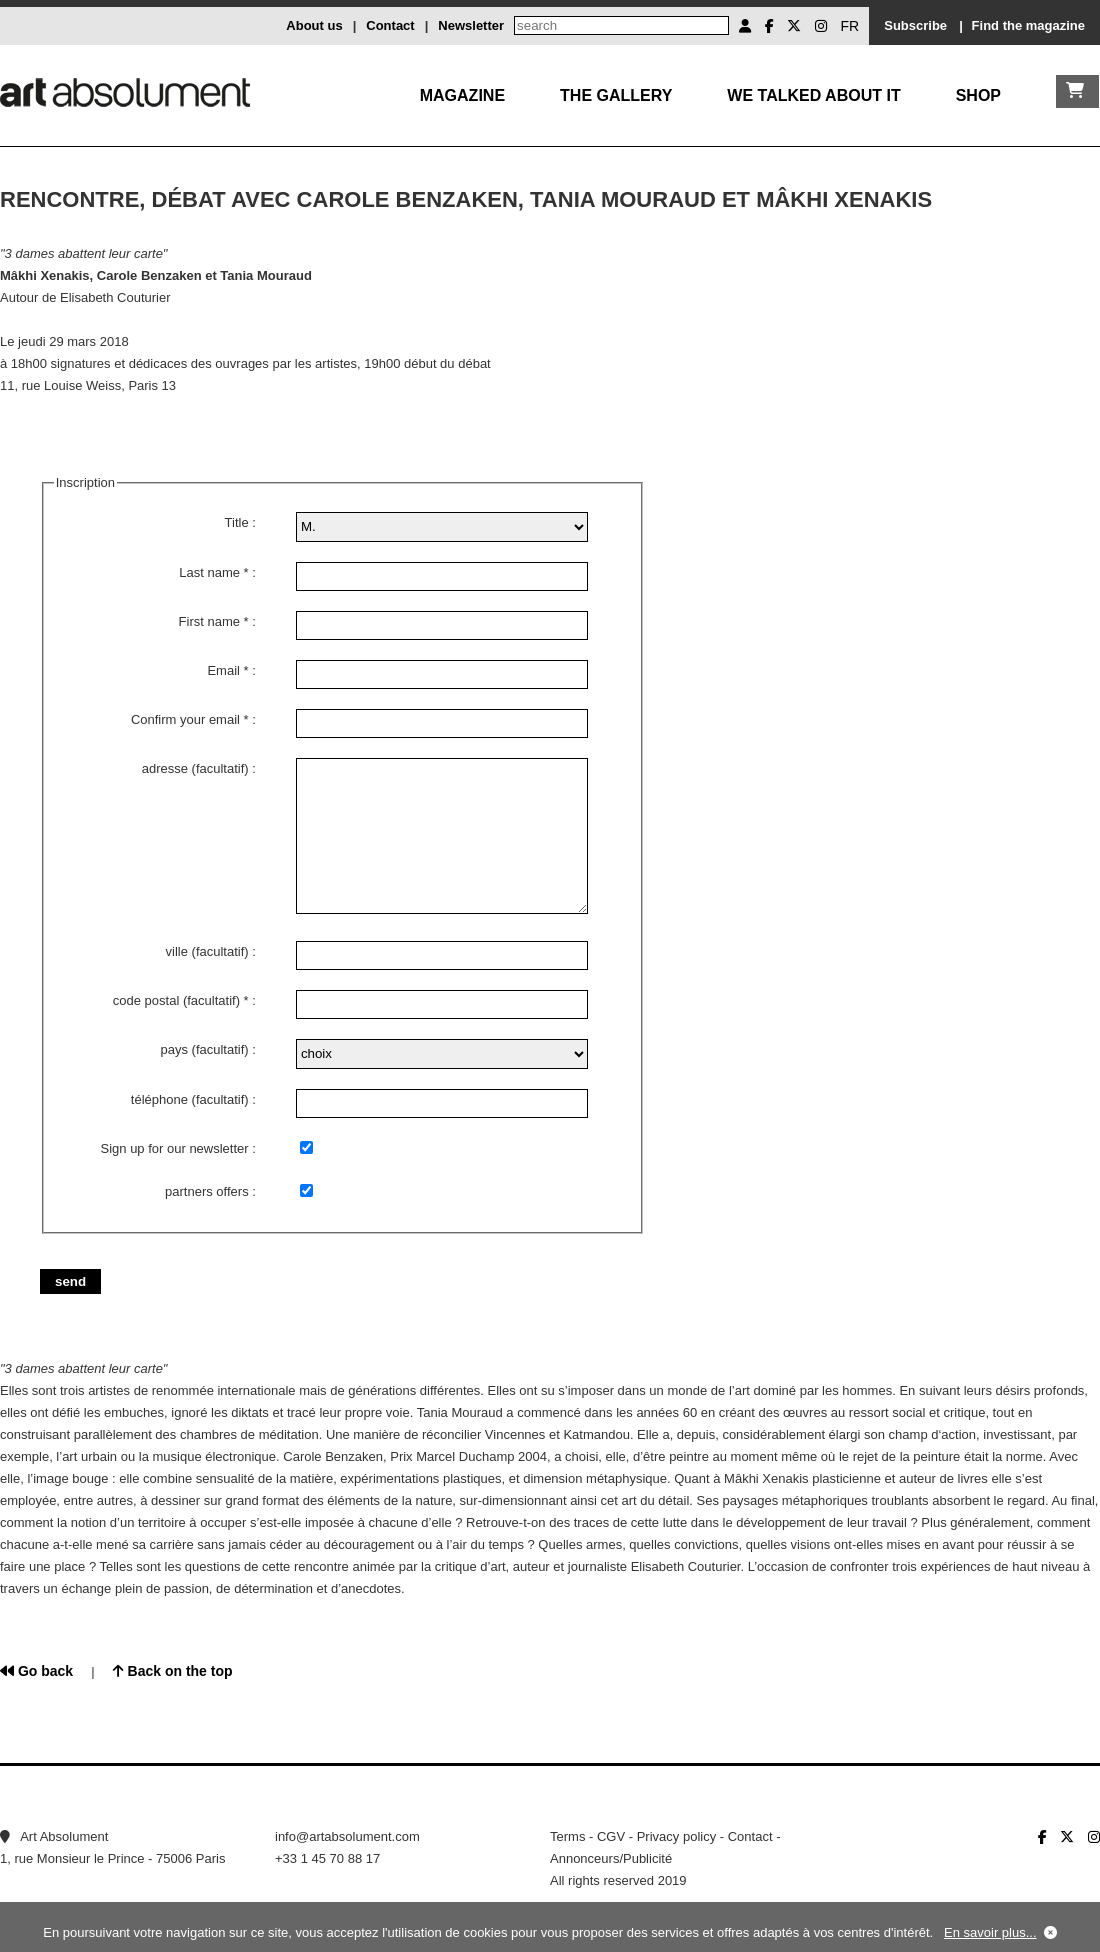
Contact (390, 25)
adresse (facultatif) (195, 768)
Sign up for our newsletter (175, 1148)
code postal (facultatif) (176, 1000)
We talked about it (813, 95)
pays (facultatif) (204, 1049)
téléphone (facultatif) (190, 1099)
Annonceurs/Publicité (611, 1858)
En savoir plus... (990, 1932)
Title (237, 522)
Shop (978, 95)
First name (209, 621)
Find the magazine (1028, 25)
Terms (567, 1836)
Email (223, 670)
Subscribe (915, 25)
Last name (209, 572)
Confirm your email (185, 719)
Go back (36, 1671)
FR (850, 26)
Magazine (462, 95)
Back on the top (173, 1671)
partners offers (207, 1191)
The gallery (616, 95)
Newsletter (471, 25)
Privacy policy (676, 1836)
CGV (611, 1836)
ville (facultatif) (207, 951)
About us (314, 25)
